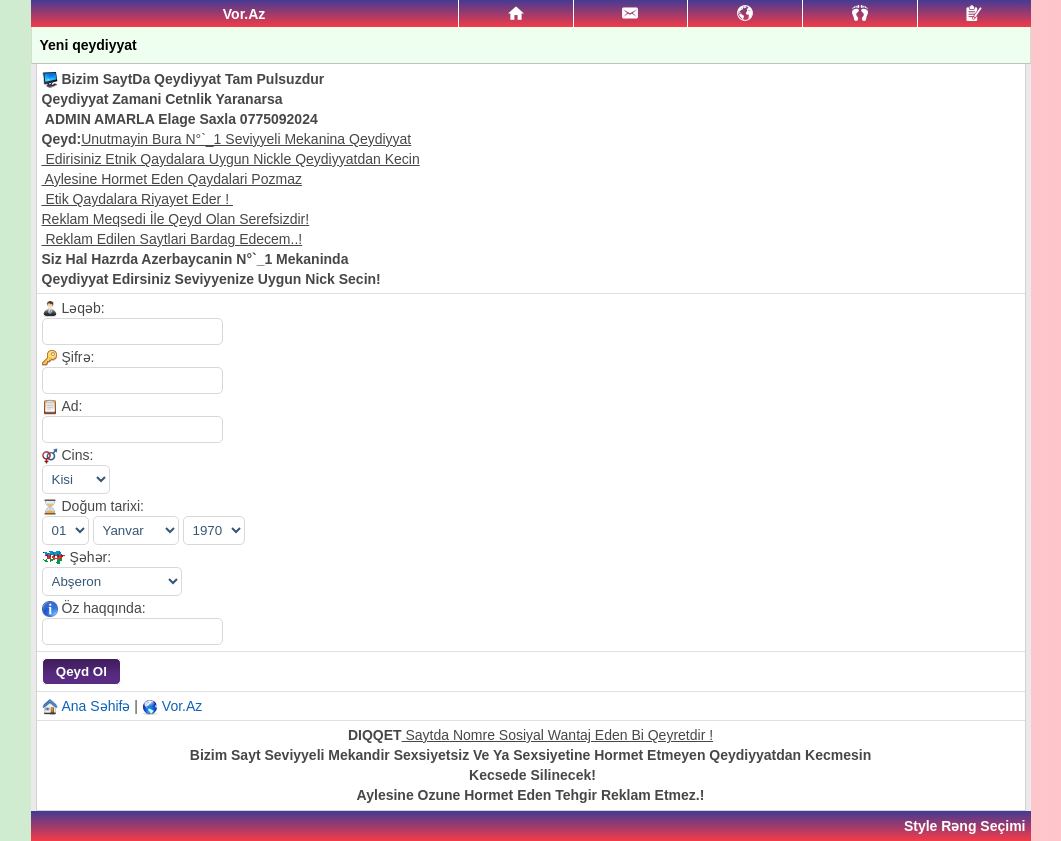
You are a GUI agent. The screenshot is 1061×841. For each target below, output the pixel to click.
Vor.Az (182, 706)
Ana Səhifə (96, 706)
